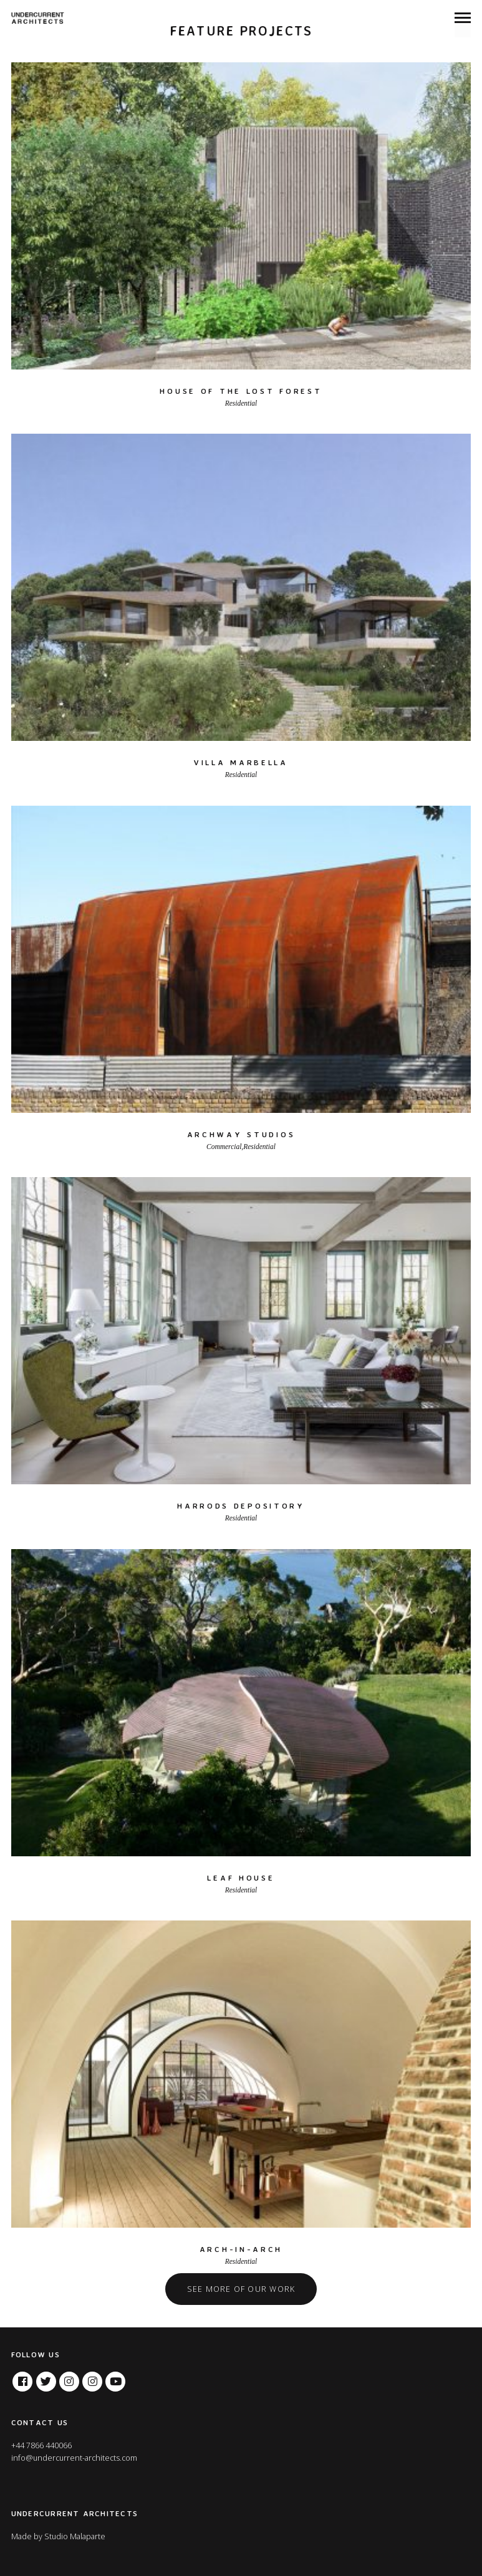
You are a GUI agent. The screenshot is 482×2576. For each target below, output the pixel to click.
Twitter (46, 2377)
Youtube (115, 2377)
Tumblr (92, 2377)
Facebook (22, 2377)
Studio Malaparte (74, 2536)
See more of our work (241, 2289)
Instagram (69, 2377)
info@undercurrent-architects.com (74, 2458)
